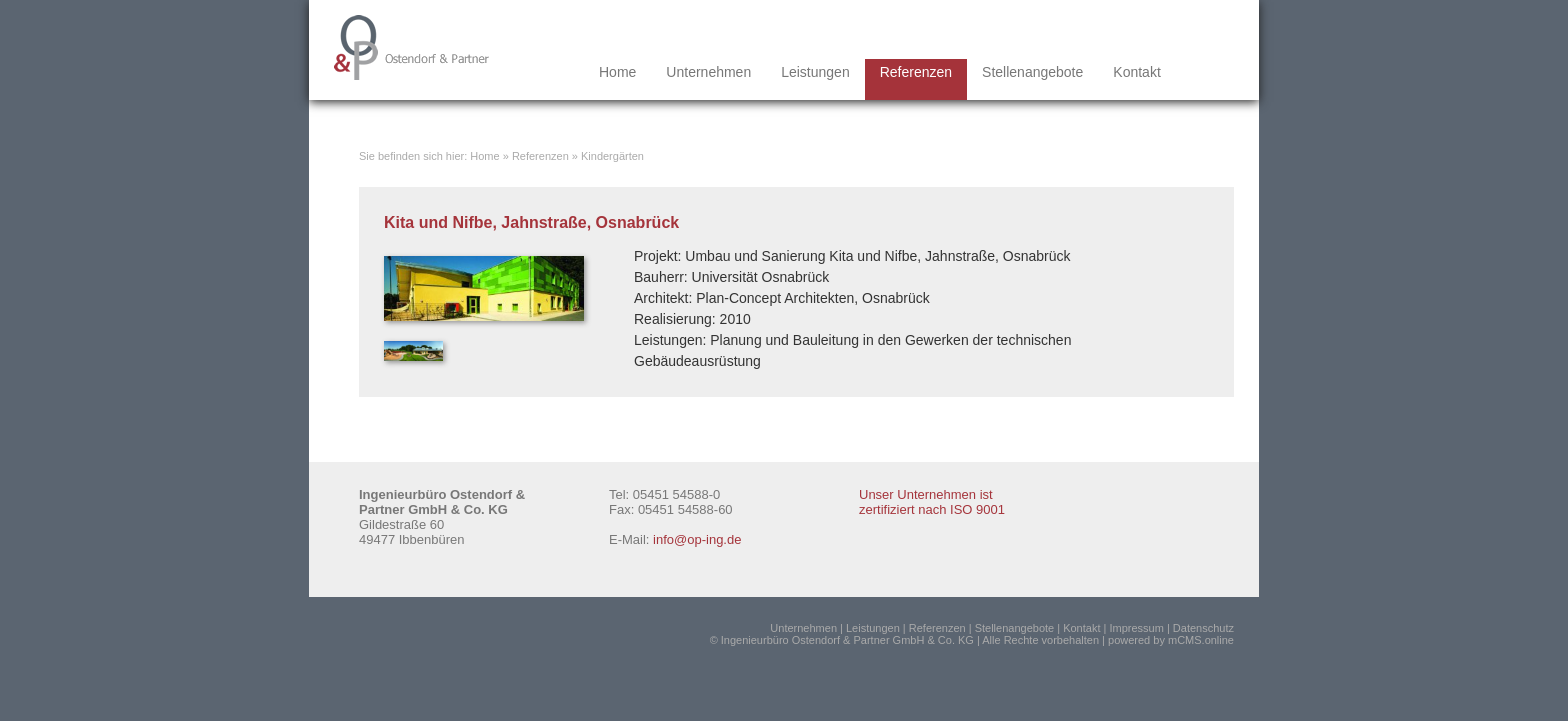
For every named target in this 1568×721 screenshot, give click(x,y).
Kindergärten (612, 156)
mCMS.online (1201, 640)
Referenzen (916, 72)
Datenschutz (1203, 628)
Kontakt (1136, 72)
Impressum (1136, 628)
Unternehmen (708, 72)
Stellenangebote (1032, 72)
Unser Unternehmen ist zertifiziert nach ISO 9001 (932, 502)
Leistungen (815, 72)
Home (617, 72)
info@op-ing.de (697, 539)
